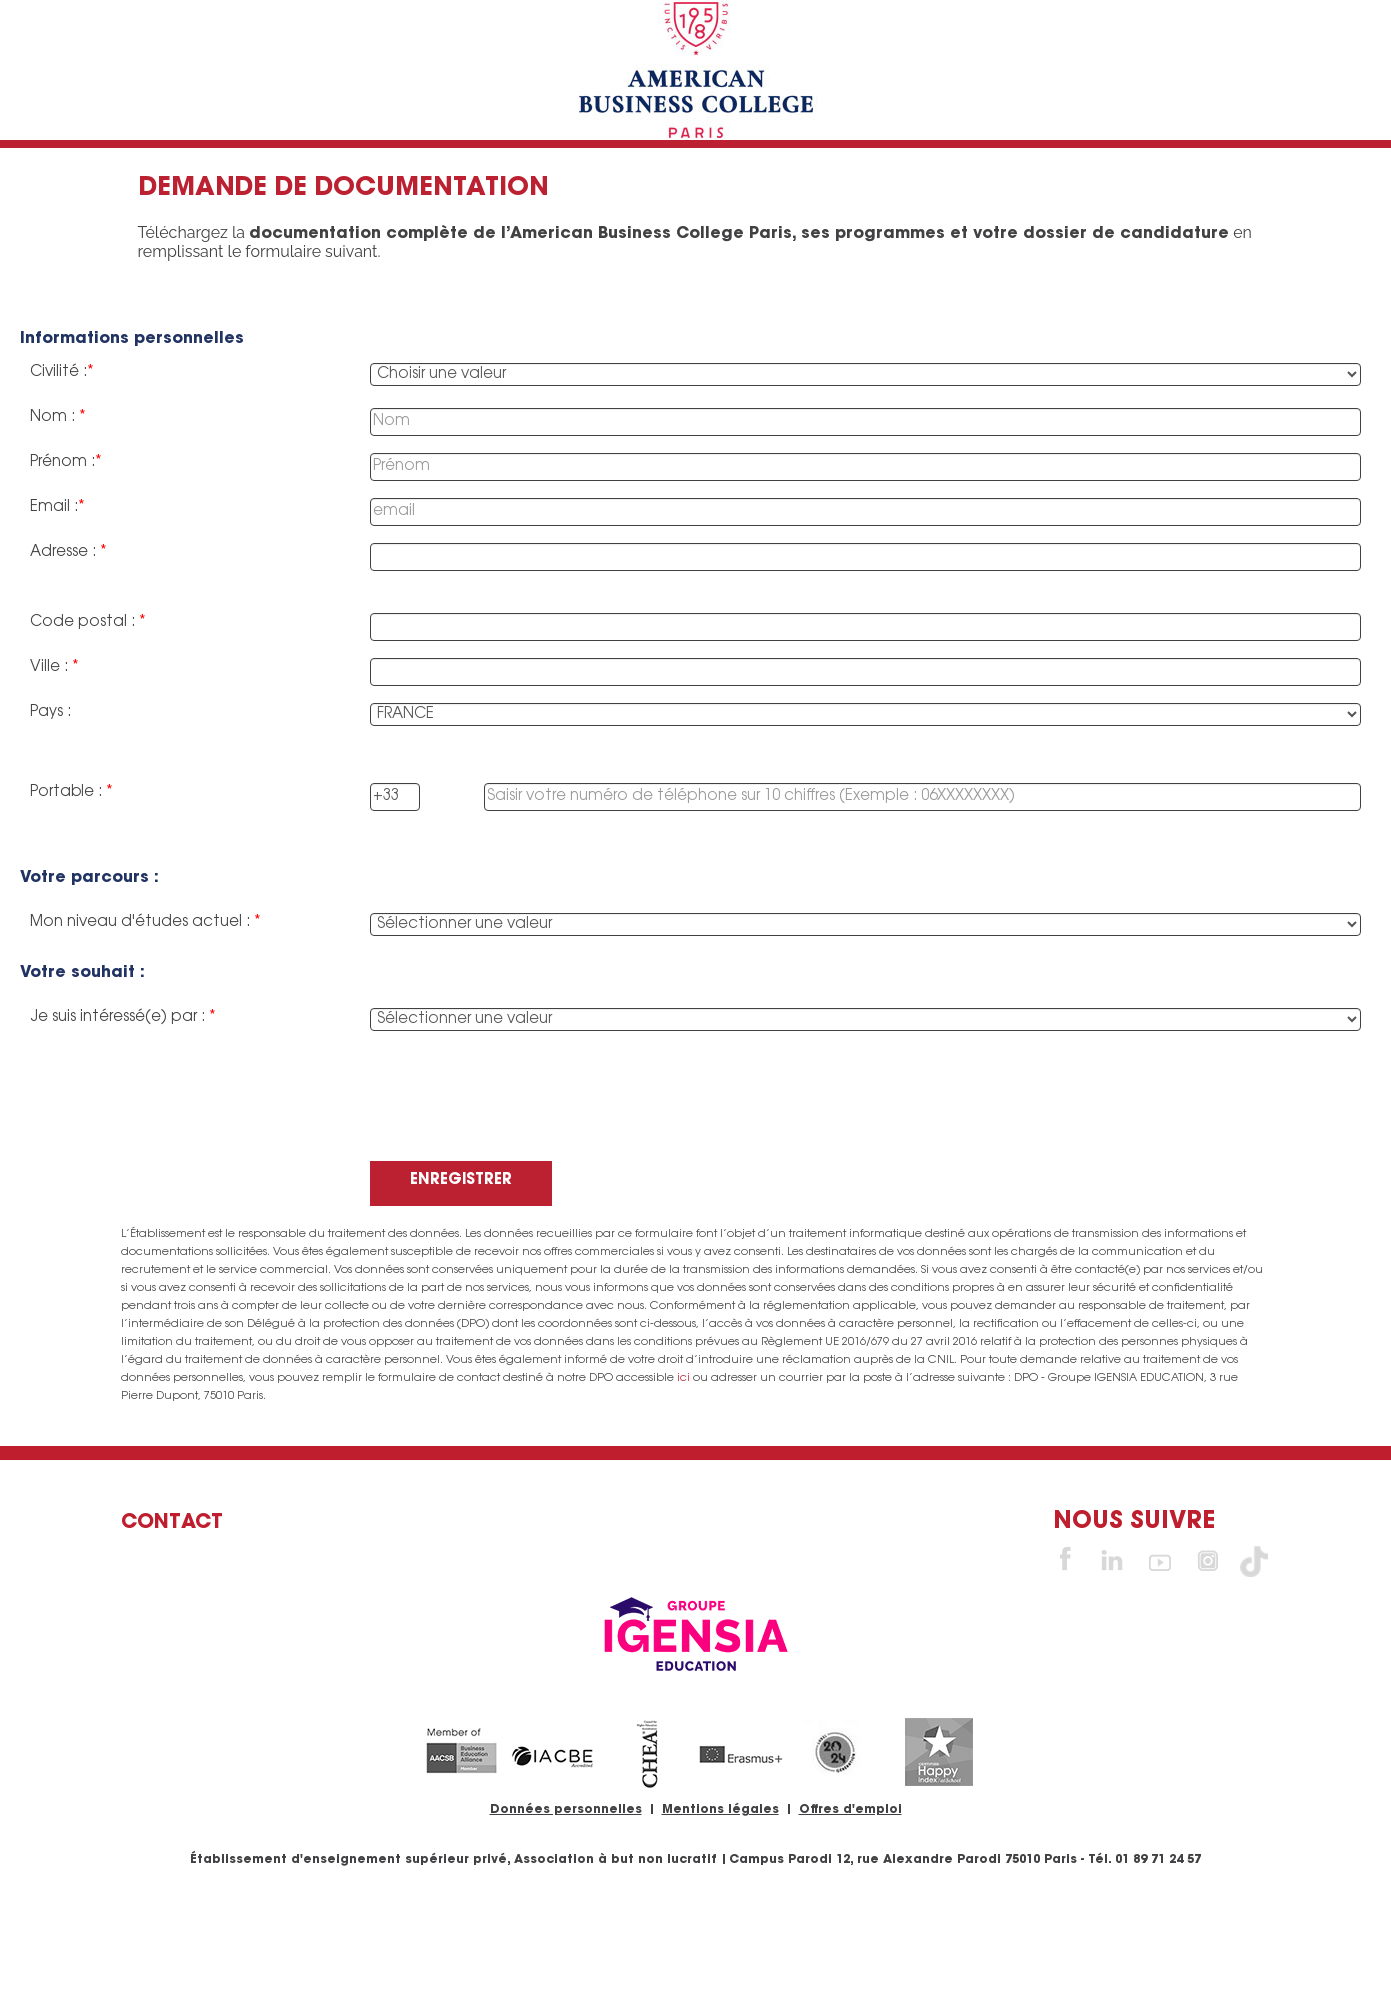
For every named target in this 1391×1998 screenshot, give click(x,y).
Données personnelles (566, 1810)
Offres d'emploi (850, 1810)
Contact (172, 1523)
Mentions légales (720, 1810)
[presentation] (522, 1112)
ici (683, 1378)
